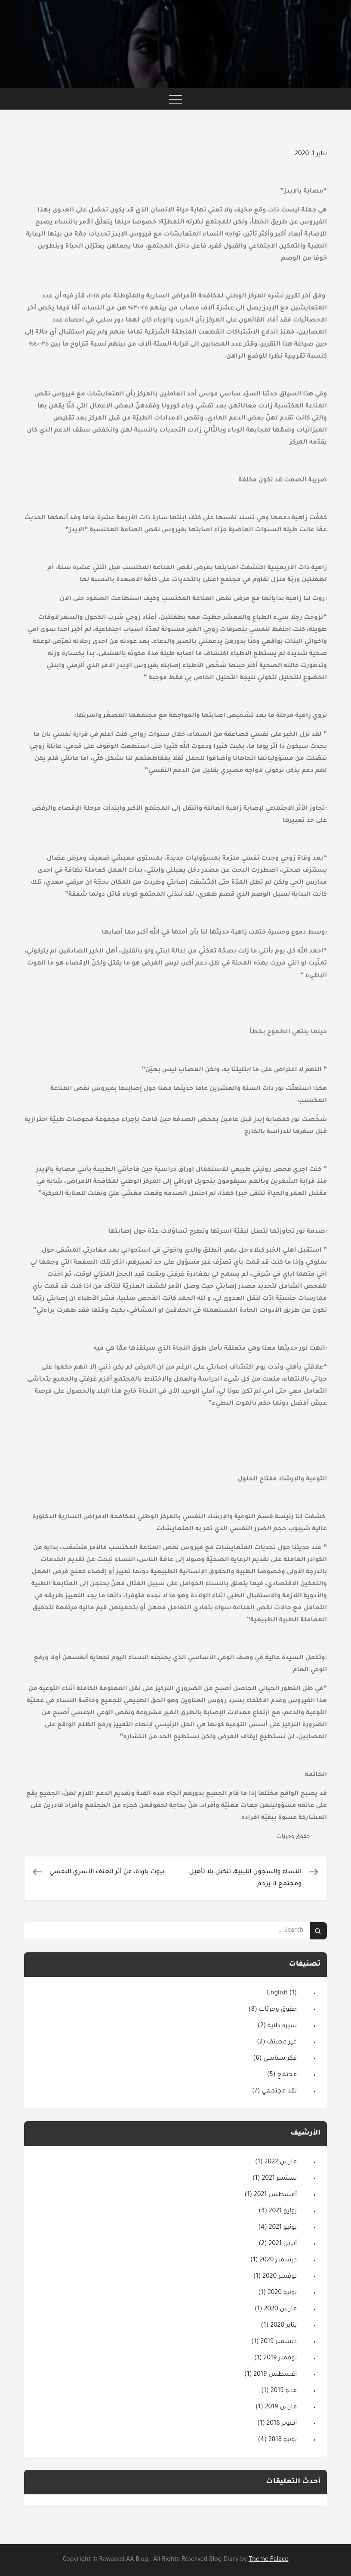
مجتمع (287, 2075)
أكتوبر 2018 (282, 2423)
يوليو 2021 (283, 2211)
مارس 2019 (281, 2407)
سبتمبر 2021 (279, 2178)
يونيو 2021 (283, 2227)
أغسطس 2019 (275, 2374)
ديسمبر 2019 (279, 2342)
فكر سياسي (280, 2058)
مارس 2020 (280, 2309)
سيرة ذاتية (282, 2026)
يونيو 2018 (282, 2440)
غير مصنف (282, 2042)
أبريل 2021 (283, 2244)
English (277, 1993)
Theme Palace (268, 2560)
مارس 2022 (281, 2162)
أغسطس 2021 (275, 2195)
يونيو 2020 (282, 2293)
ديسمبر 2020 (278, 2260)
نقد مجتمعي (279, 2091)
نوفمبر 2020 (279, 2276)
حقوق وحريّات (293, 1837)
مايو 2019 (284, 2391)
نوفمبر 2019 (280, 2358)
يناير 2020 (283, 2325)
